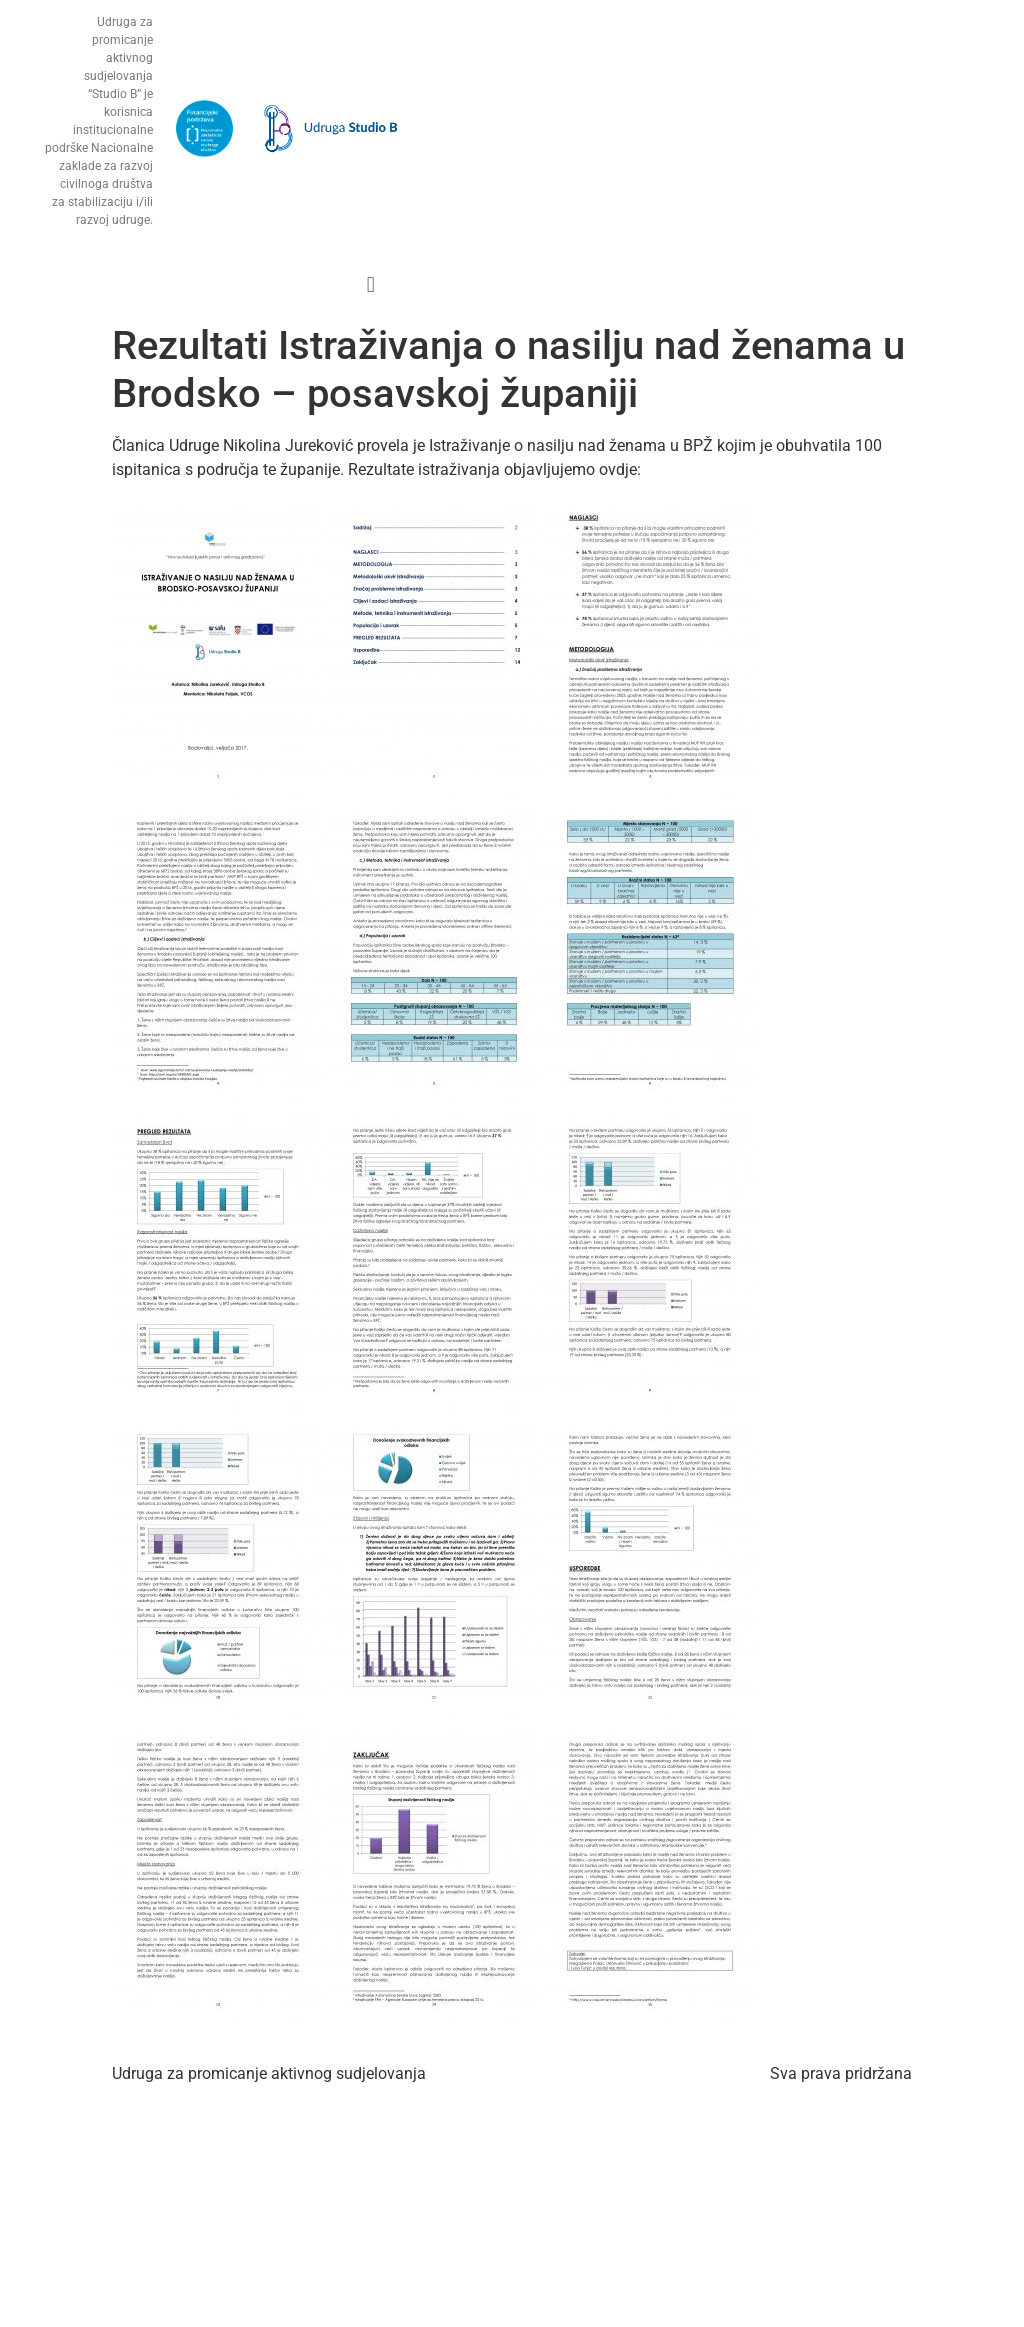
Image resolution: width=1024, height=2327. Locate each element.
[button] (370, 284)
